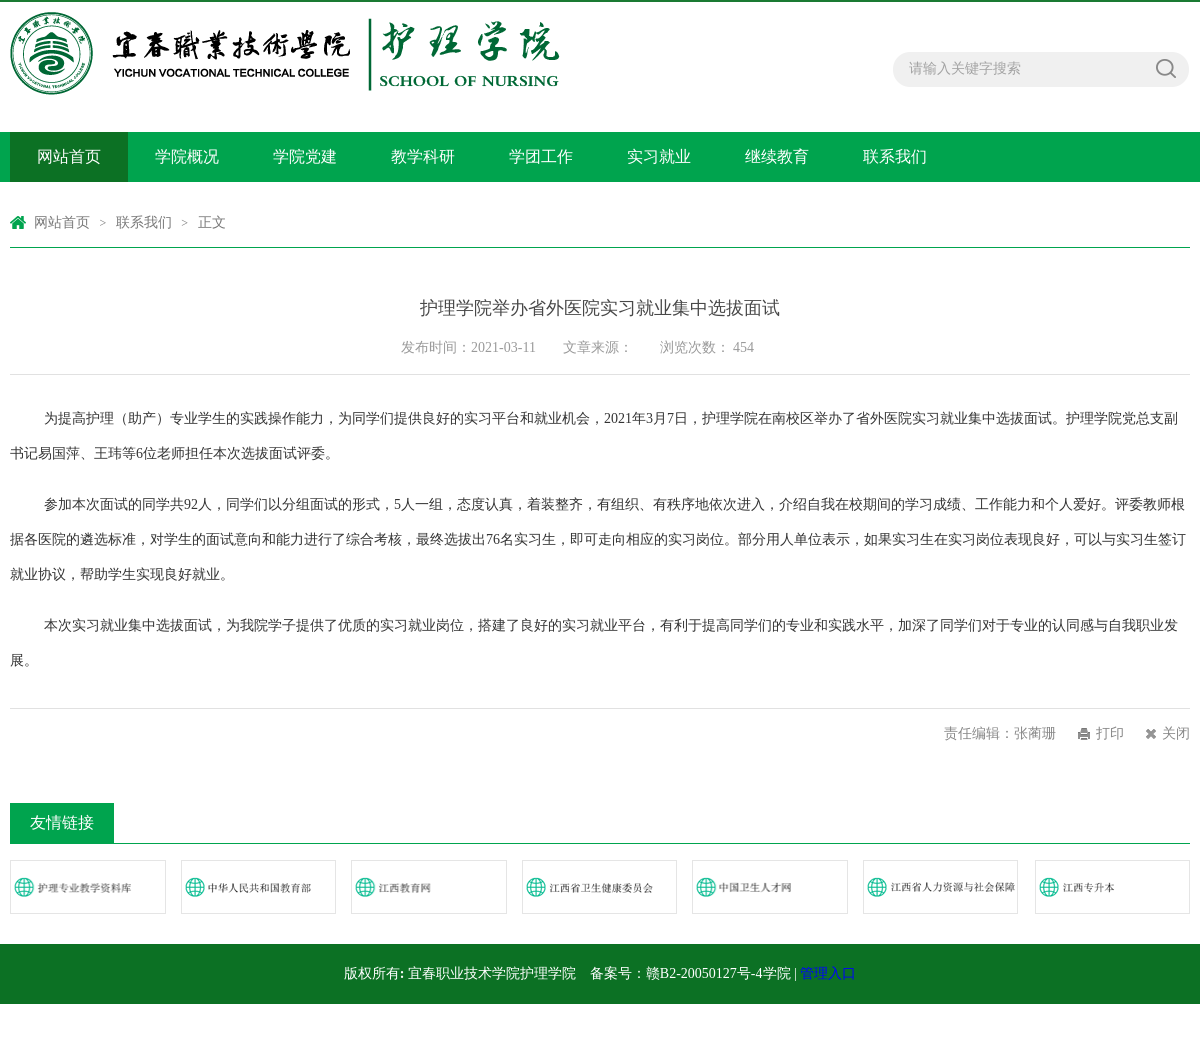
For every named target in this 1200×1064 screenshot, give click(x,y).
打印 (1110, 733)
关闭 (1176, 733)
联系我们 (895, 156)
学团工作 (541, 156)
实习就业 (659, 156)
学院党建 (305, 156)
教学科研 (423, 156)
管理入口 (828, 973)
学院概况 (187, 156)
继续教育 (777, 156)
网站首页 (69, 156)
